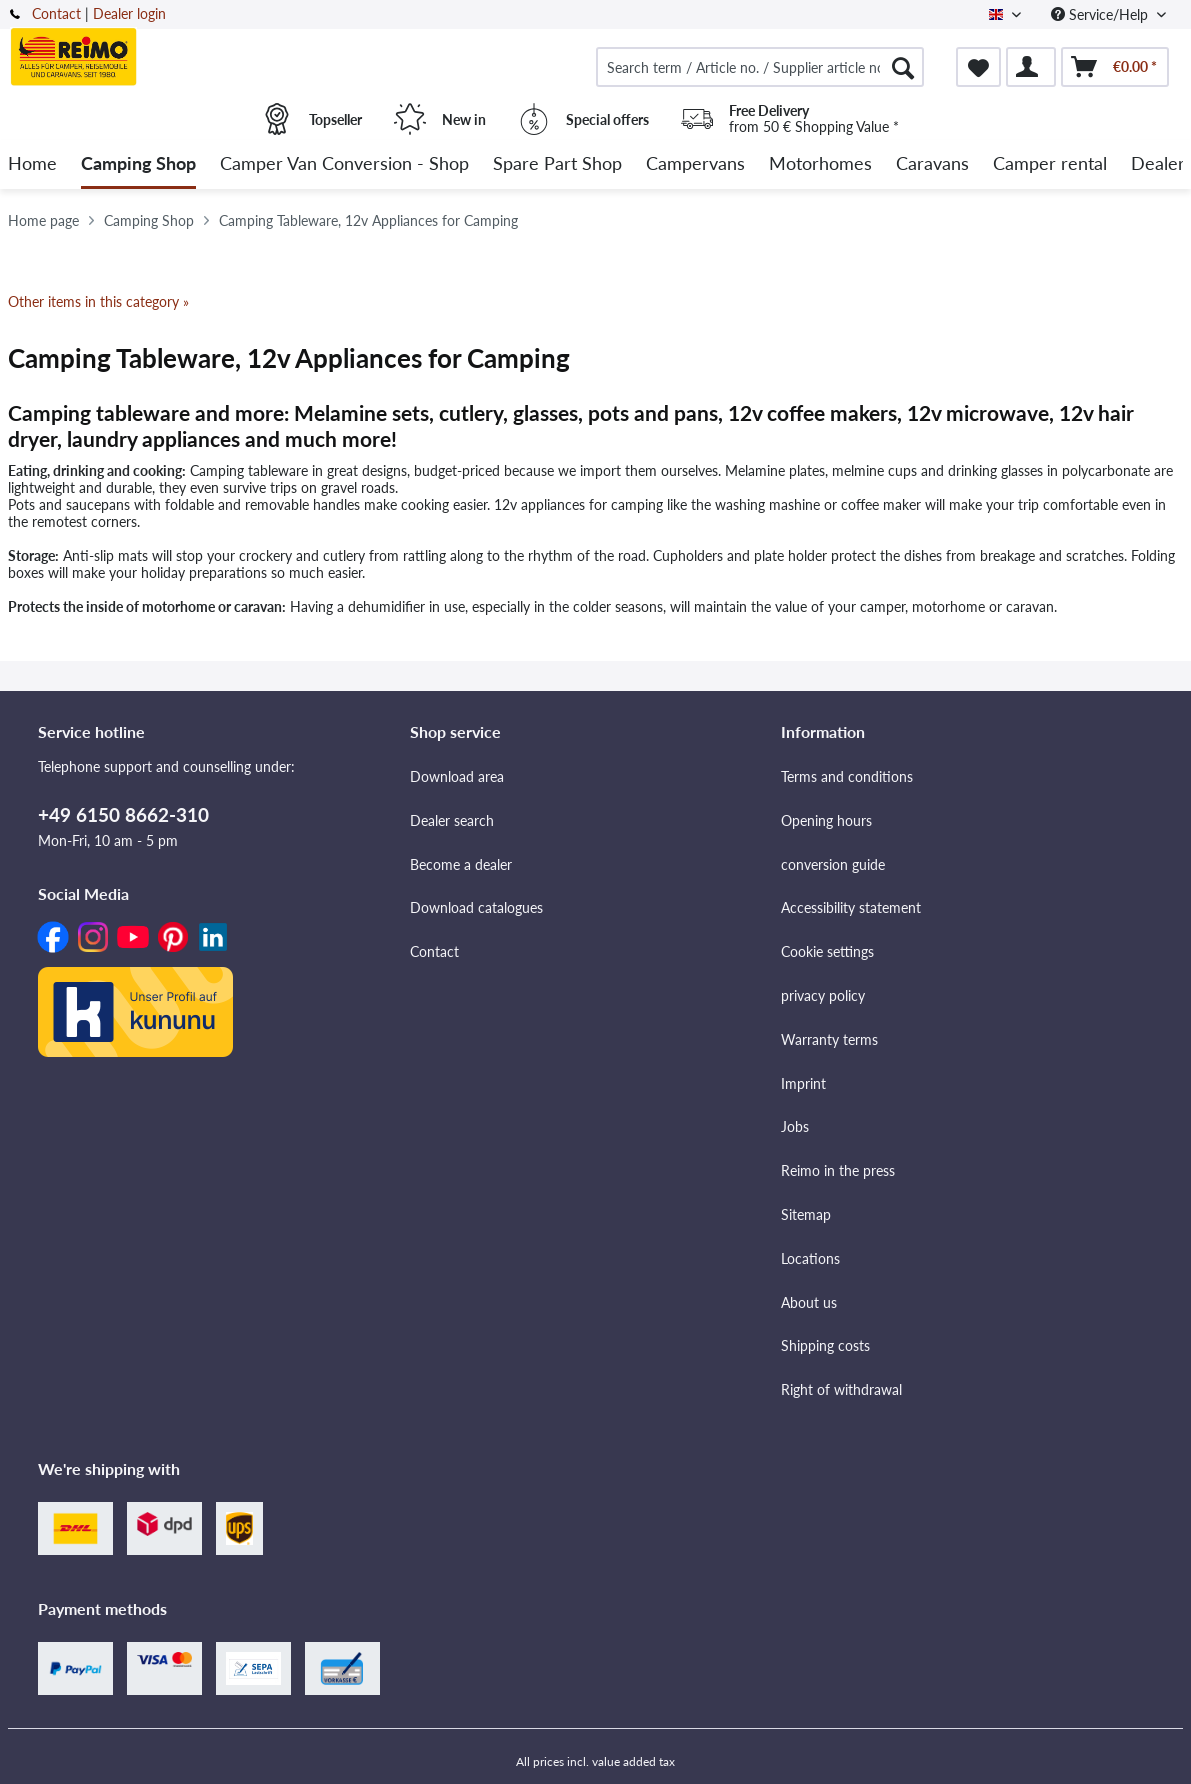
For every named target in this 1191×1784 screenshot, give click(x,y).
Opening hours (826, 820)
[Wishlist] (978, 67)
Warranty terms (829, 1039)
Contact (56, 13)
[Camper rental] (1050, 164)
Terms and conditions (847, 776)
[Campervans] (695, 164)
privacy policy (823, 995)
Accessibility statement (851, 907)
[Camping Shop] (138, 164)
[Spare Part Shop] (557, 164)
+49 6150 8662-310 (123, 814)
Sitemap (806, 1214)
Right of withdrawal (841, 1389)
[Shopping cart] (1115, 67)
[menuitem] (760, 67)
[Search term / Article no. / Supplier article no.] (760, 67)
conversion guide (833, 864)
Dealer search (452, 820)
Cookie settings (827, 951)
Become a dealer (461, 864)
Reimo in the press (838, 1170)
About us (809, 1302)
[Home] (32, 164)
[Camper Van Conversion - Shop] (344, 164)
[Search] (903, 67)
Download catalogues (476, 907)
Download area (457, 776)
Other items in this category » (98, 301)
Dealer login (129, 13)
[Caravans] (932, 164)
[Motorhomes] (820, 164)
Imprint (803, 1083)
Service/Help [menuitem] (1101, 14)
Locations (810, 1258)
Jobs (795, 1126)
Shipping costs (825, 1345)
